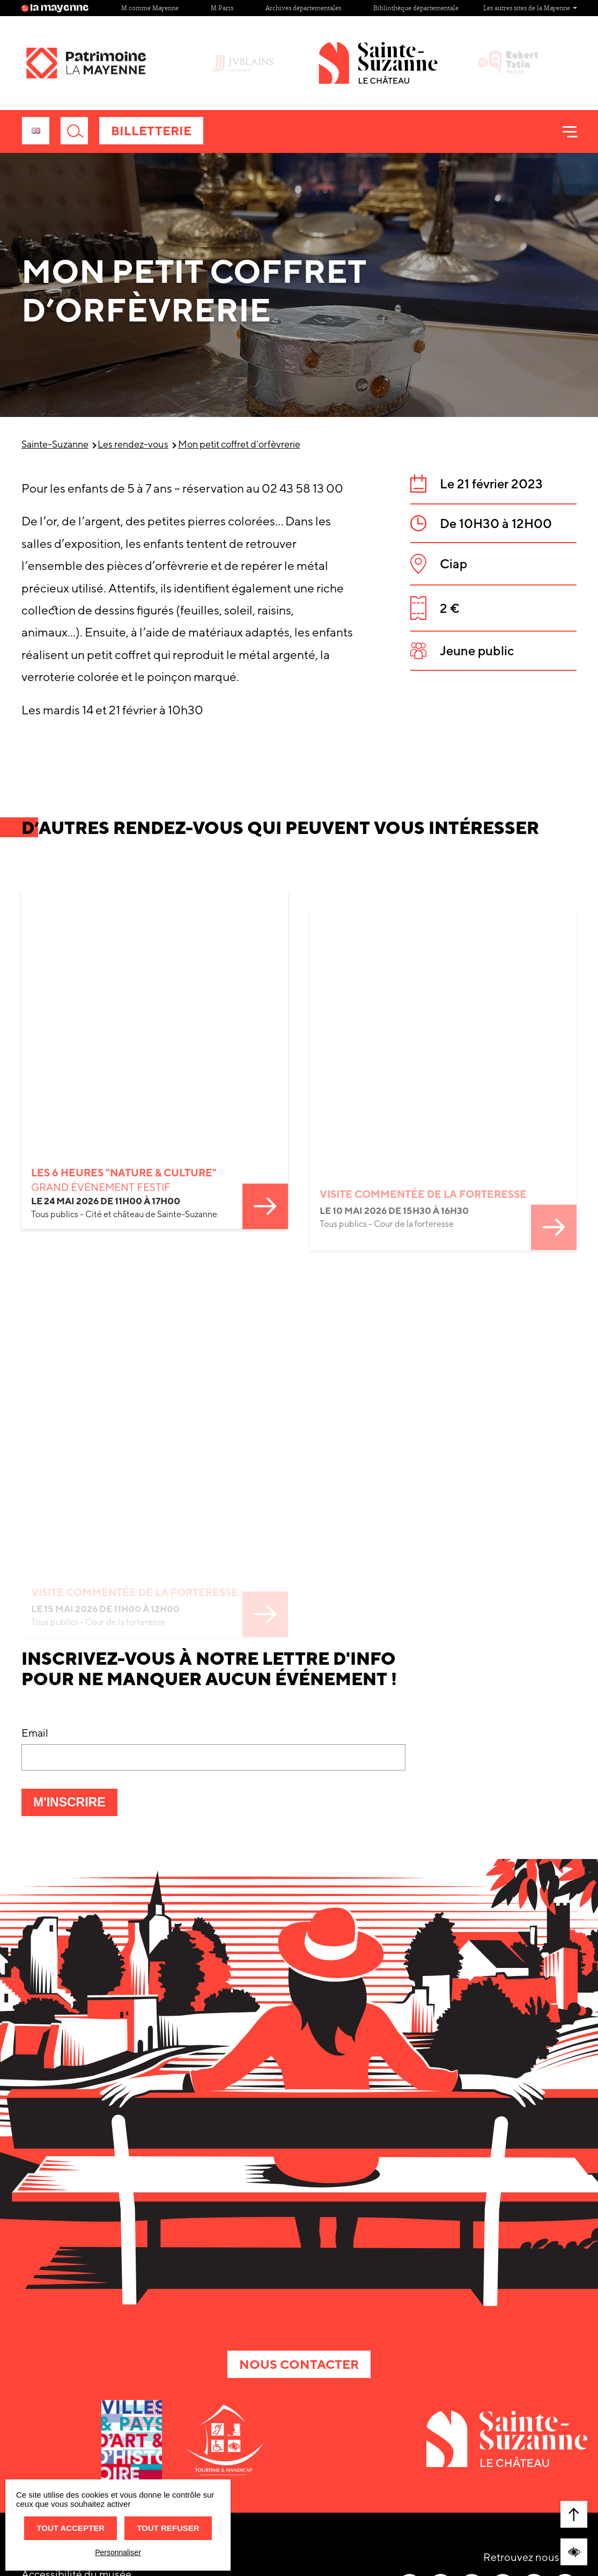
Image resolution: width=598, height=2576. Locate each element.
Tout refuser (168, 2528)
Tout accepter (70, 2528)
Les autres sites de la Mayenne (530, 7)
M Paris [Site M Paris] (222, 7)
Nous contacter (299, 2364)
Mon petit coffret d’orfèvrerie (239, 444)
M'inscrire (75, 1805)
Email (34, 1732)
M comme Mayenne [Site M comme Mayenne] (150, 7)
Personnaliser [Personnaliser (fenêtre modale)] (118, 2552)
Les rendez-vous (133, 444)
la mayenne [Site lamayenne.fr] (55, 8)
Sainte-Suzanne (54, 444)
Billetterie (151, 130)
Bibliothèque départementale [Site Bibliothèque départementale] (416, 7)
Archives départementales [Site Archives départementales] (303, 7)
